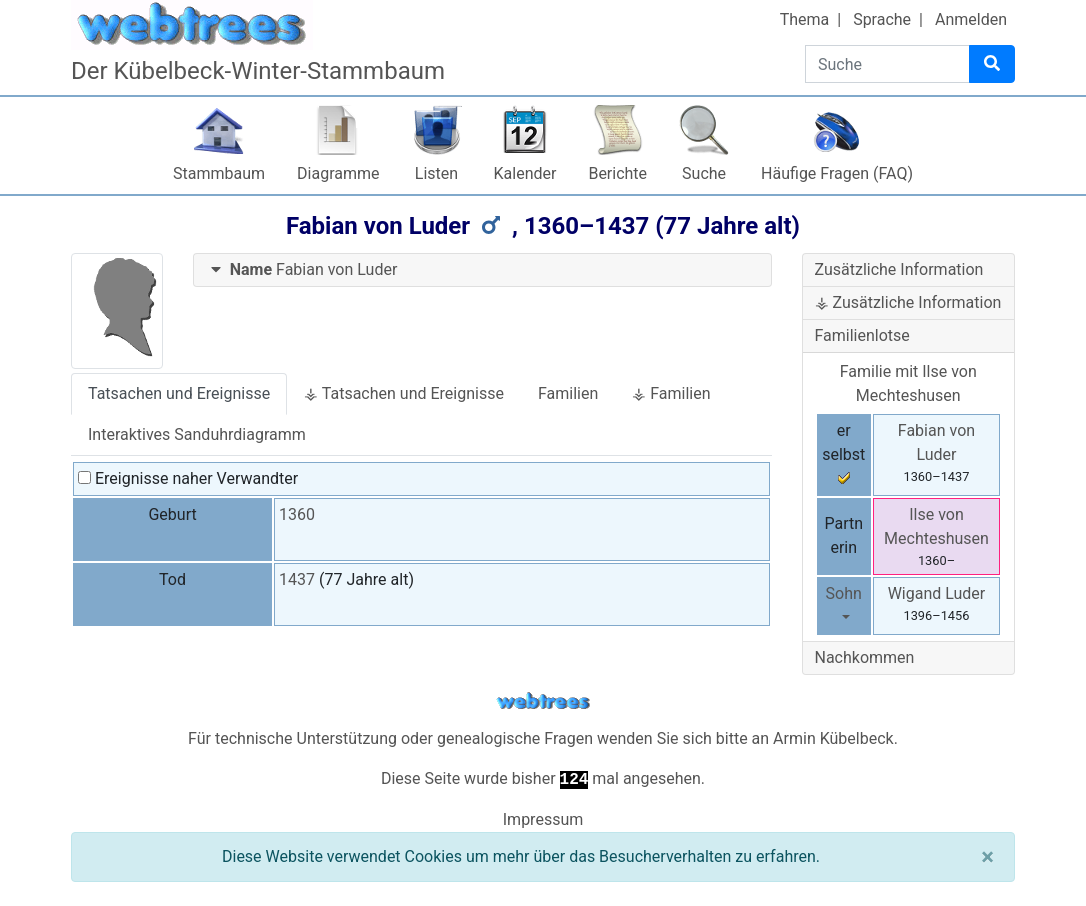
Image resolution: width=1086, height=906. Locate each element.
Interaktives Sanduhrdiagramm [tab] (197, 434)
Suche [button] (704, 173)
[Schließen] (987, 857)
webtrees (543, 701)
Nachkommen (865, 657)
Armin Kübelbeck (833, 738)
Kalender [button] (525, 173)
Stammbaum (219, 173)
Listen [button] (436, 173)
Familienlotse (862, 335)
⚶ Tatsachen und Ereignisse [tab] (404, 393)
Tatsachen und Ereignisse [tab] (179, 393)
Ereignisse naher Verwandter (188, 478)
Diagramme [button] (338, 173)
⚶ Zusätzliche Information (908, 302)
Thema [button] (805, 19)
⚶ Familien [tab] (671, 393)
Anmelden (971, 19)
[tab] (482, 270)
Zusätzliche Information (899, 269)
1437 (297, 579)
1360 (297, 514)
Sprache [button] (882, 19)
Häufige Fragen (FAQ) (837, 173)
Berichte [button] (617, 173)
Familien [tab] (568, 393)
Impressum (543, 819)
